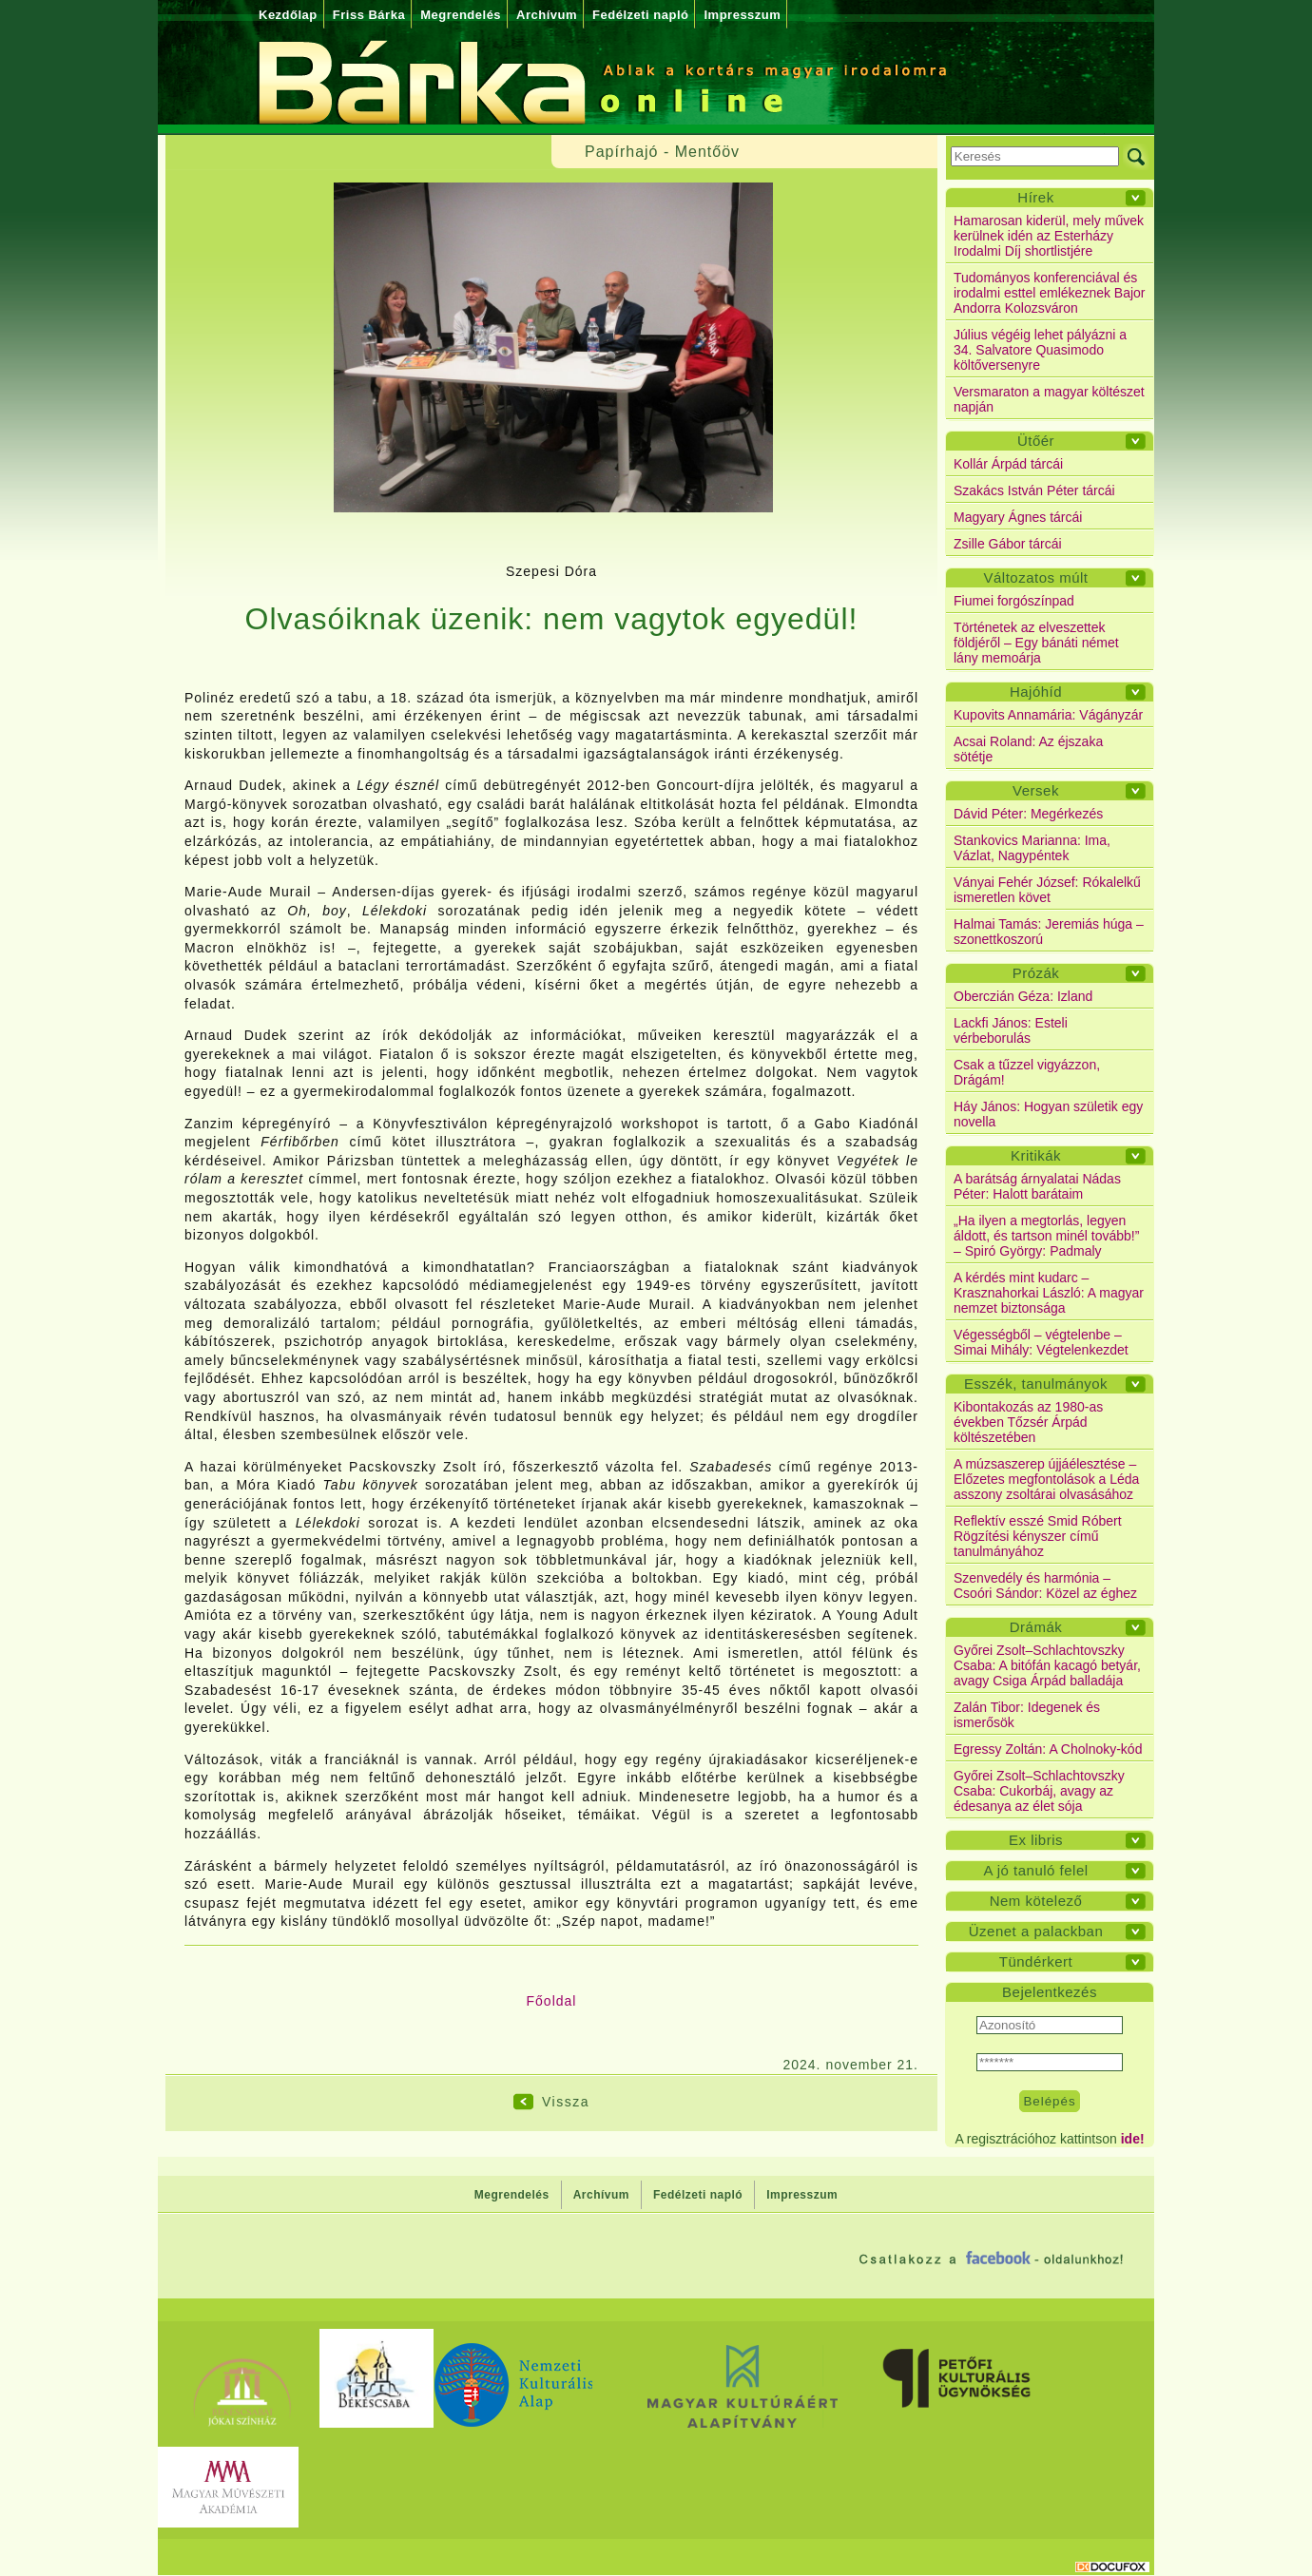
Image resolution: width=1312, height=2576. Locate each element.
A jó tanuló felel (1035, 1870)
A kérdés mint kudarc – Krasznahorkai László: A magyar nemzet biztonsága (1049, 1293)
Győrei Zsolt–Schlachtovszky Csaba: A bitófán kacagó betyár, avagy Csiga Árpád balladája (1047, 1665)
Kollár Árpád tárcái (1008, 463)
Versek (1036, 790)
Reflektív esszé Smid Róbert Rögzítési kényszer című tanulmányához (1038, 1536)
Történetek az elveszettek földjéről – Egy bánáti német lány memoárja (1036, 642)
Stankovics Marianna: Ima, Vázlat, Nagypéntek (1032, 848)
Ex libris (1036, 1840)
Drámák (1036, 1627)
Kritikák (1036, 1155)
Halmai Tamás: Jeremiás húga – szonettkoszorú (1049, 931)
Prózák (1036, 973)
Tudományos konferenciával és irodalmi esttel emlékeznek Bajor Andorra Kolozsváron (1050, 293)
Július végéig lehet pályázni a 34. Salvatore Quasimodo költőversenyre (1040, 350)
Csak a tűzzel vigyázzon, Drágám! (1027, 1072)
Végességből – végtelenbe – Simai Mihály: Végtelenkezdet (1041, 1342)
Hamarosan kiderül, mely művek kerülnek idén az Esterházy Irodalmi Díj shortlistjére (1049, 236)
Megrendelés (460, 15)
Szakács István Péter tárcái (1034, 490)
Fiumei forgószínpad (1014, 600)
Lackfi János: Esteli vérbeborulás (1011, 1030)
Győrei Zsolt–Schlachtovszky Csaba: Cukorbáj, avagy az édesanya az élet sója (1039, 1791)
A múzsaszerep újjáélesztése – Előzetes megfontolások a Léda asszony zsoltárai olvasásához (1046, 1479)
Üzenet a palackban (1036, 1931)
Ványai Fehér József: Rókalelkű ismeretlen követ (1047, 890)
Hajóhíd (1036, 691)
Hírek (1035, 197)
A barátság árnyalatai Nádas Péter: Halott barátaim (1037, 1186)
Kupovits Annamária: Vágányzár (1048, 714)
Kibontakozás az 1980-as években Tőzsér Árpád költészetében (1028, 1422)
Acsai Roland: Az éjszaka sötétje (1028, 749)
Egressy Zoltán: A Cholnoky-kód (1048, 1749)
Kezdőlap (288, 15)
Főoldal (552, 2001)
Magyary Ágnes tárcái (1018, 517)
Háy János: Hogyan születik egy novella (1048, 1114)
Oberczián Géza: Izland (1023, 996)
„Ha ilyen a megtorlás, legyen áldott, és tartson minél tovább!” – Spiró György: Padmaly (1046, 1236)
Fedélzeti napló (640, 15)
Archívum (546, 15)
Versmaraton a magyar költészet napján (1049, 399)
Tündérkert (1036, 1961)
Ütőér (1035, 441)
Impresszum (742, 15)
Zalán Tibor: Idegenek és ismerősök (1027, 1715)
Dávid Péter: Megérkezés (1028, 813)
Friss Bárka (369, 15)
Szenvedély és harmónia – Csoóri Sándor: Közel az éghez (1045, 1585)
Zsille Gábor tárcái (1008, 543)
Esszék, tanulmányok (1036, 1383)
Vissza (565, 2101)
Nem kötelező (1036, 1901)
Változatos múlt (1035, 577)
